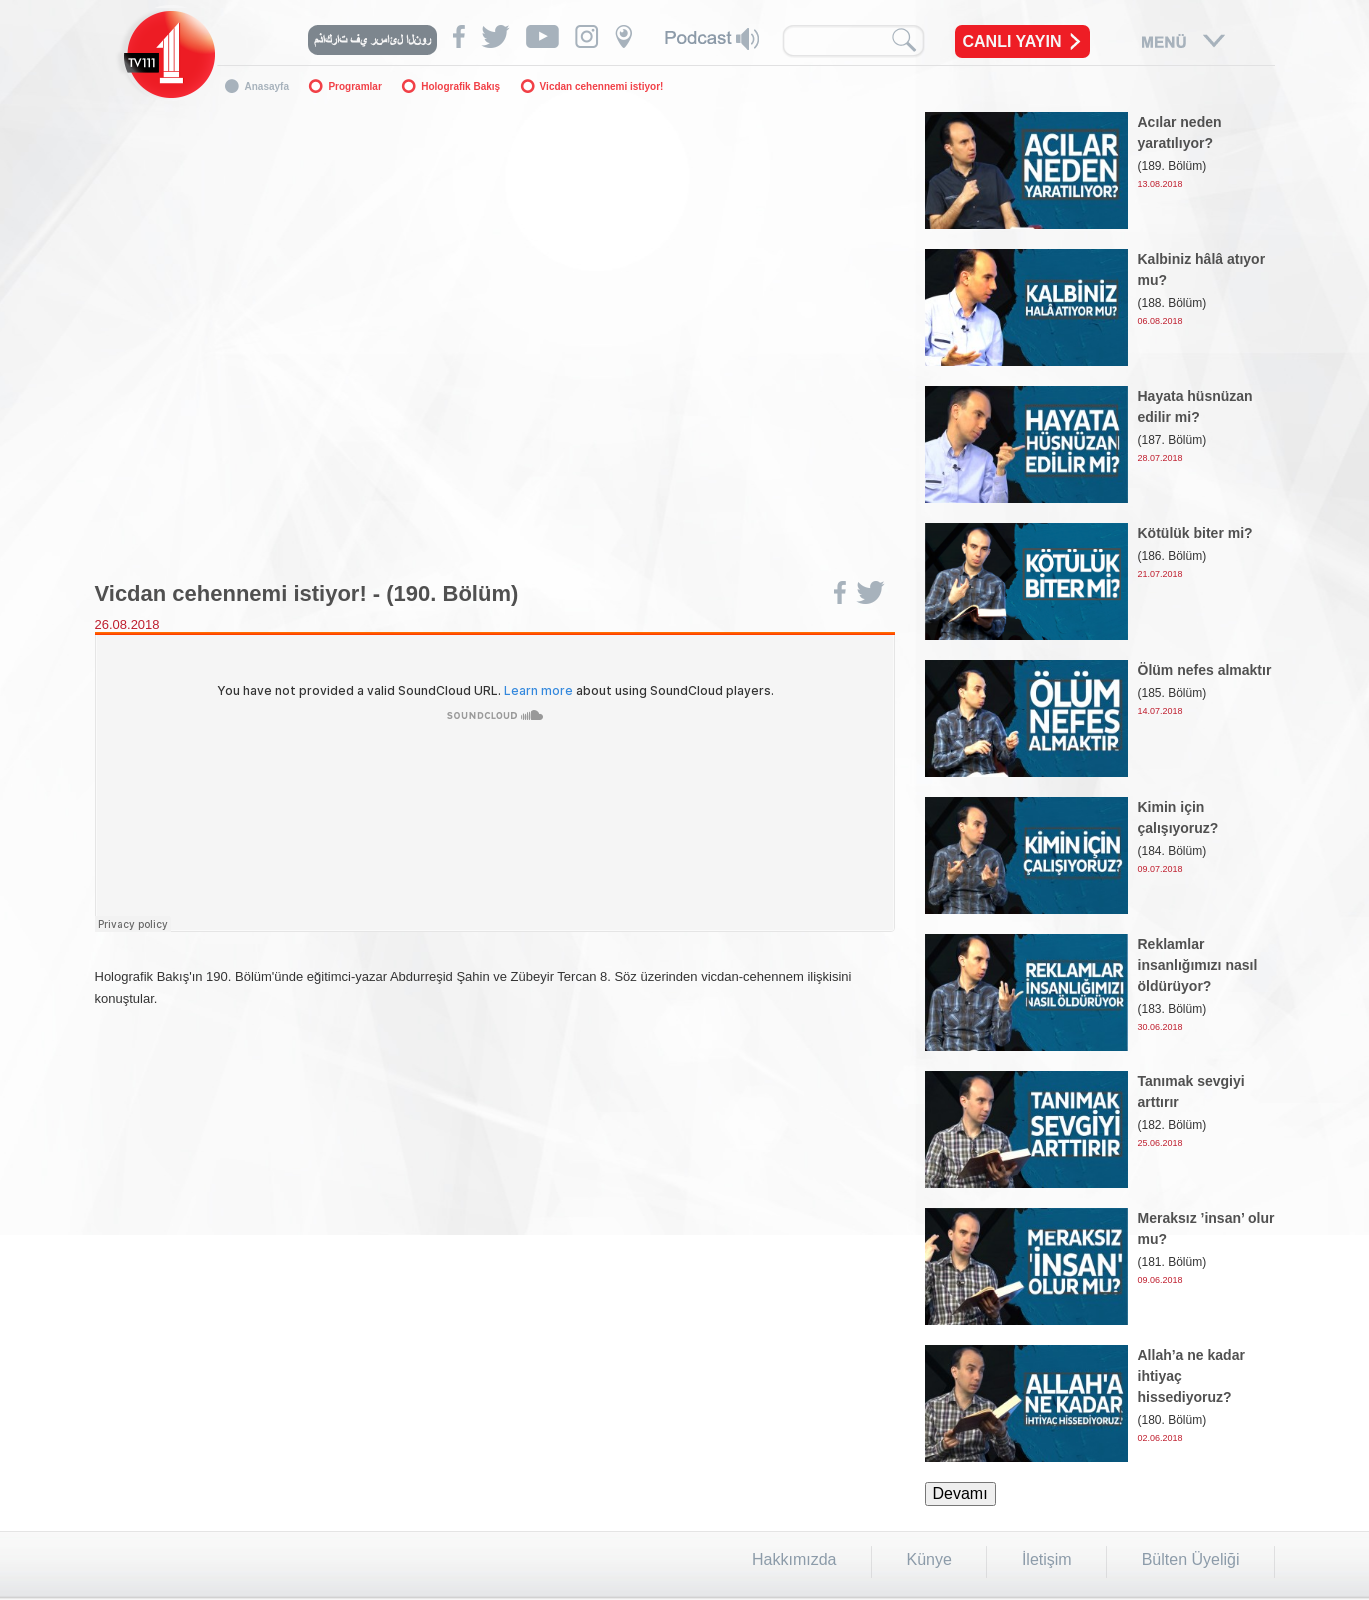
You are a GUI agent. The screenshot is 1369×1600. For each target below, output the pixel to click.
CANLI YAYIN (1012, 41)
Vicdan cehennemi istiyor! (602, 86)
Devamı (960, 1493)
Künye (929, 1559)
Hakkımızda (794, 1559)
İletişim (1047, 1559)
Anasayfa (267, 86)
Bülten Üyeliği (1191, 1559)
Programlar (354, 86)
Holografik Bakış (460, 86)
